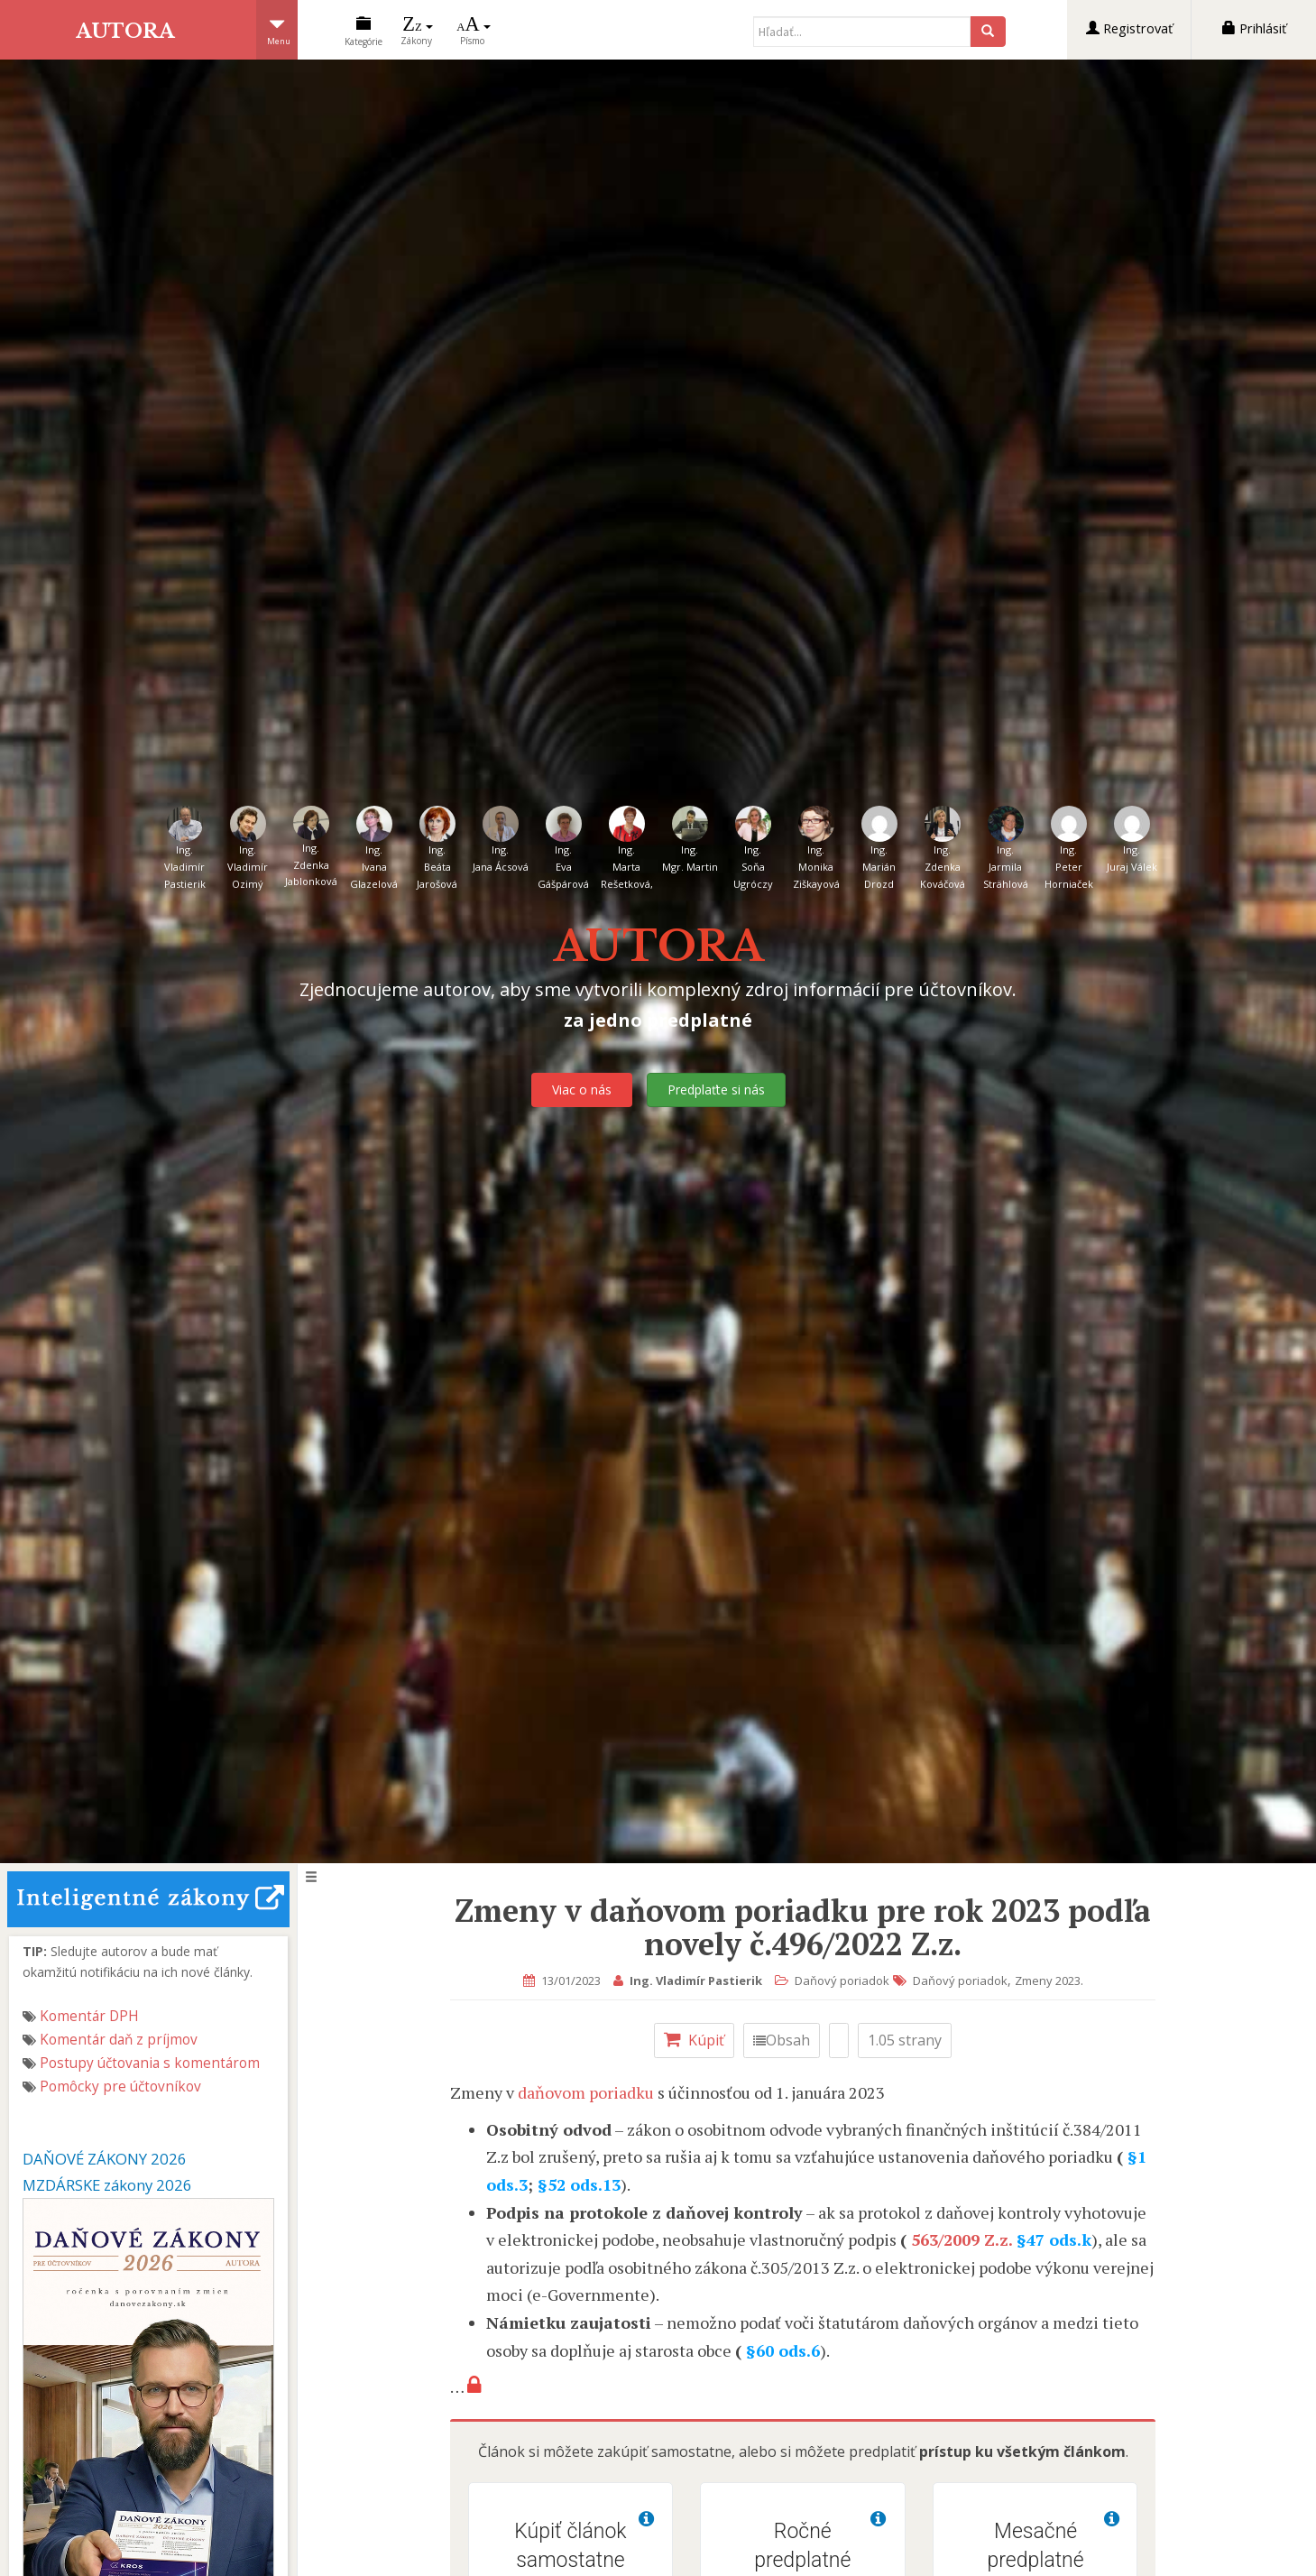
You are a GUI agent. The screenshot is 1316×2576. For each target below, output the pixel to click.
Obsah (786, 2040)
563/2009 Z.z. (966, 2239)
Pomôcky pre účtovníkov (120, 2086)
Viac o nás (582, 1089)
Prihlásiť (1254, 28)
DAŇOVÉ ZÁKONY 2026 (105, 2158)
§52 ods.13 (583, 2184)
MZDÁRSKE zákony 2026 (107, 2184)
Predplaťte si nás (716, 1089)
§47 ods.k (1058, 2239)
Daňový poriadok (845, 1980)
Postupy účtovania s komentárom (150, 2063)
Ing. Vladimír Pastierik (699, 1980)
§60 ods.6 (787, 2350)
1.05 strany (909, 2040)
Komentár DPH (89, 2016)
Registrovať (1129, 28)
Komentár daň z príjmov (119, 2039)
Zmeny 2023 (1051, 1980)
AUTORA (128, 30)
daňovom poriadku (588, 2092)
